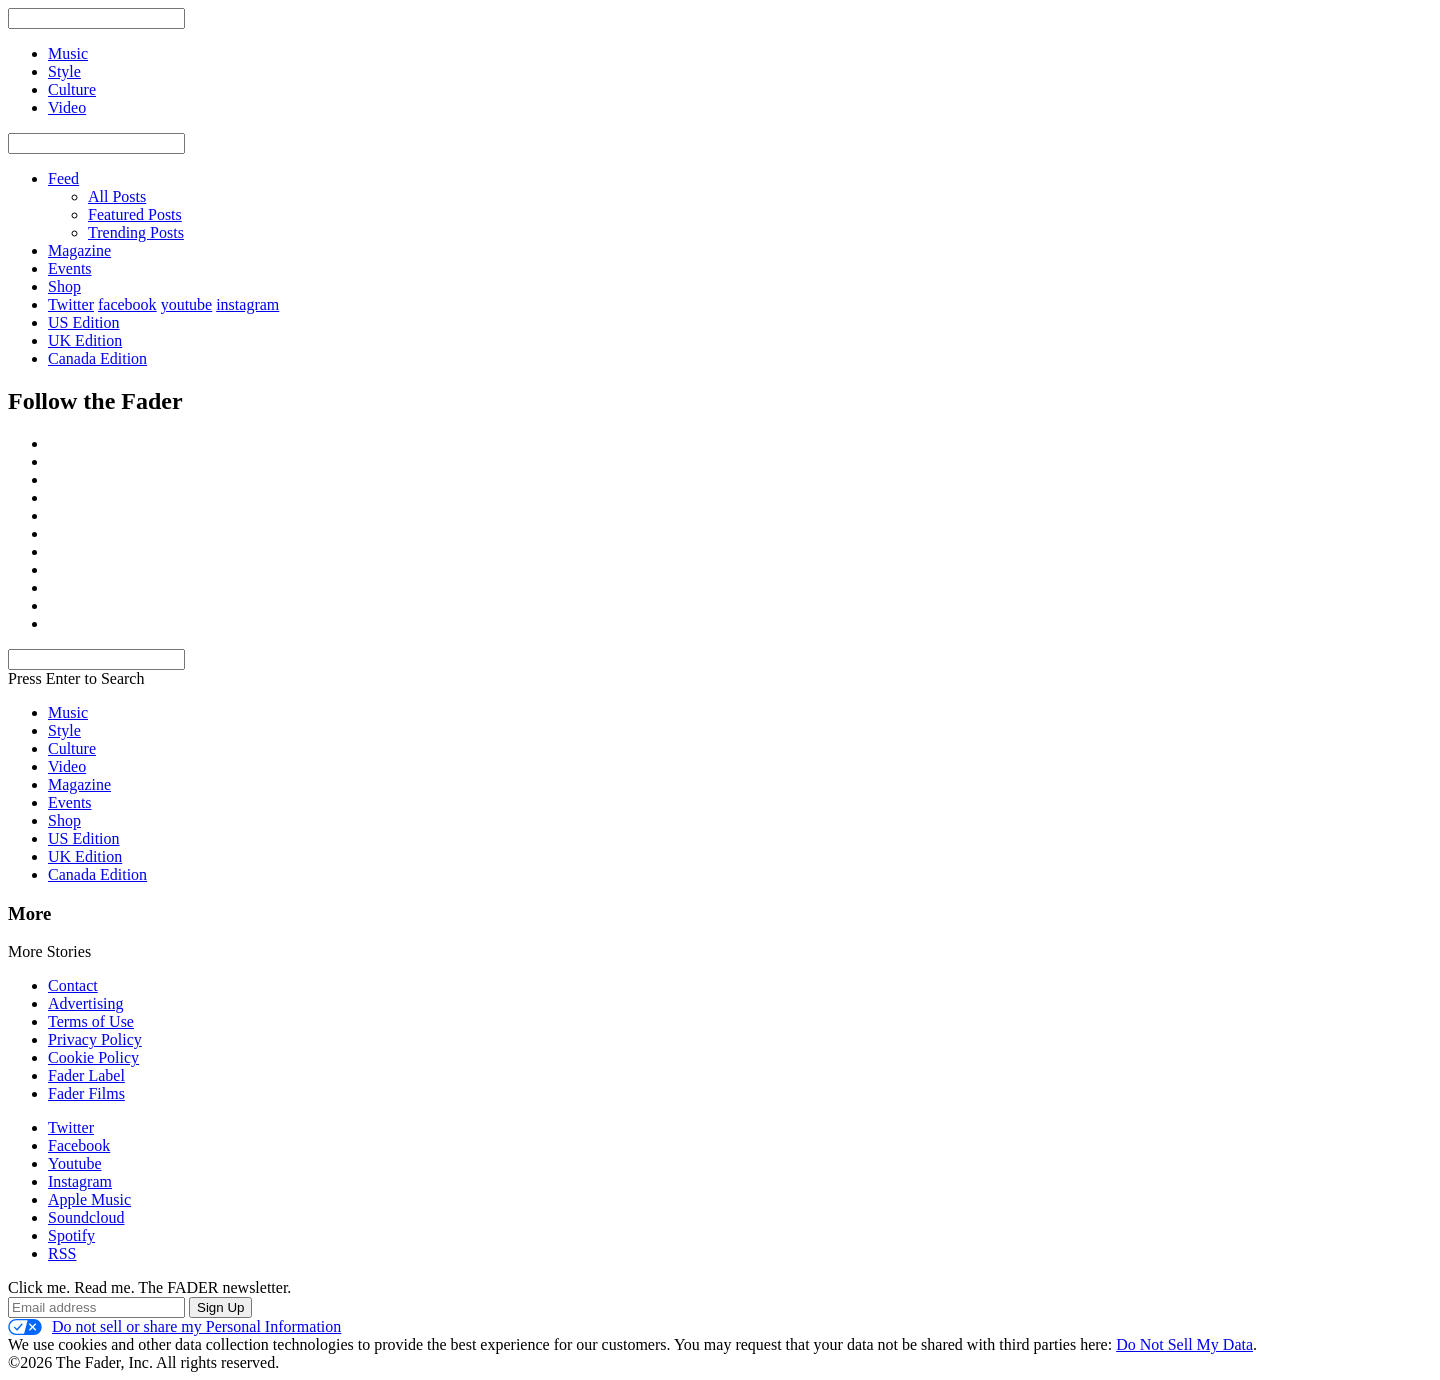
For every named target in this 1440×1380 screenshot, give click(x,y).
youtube (187, 304)
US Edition (84, 322)
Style (64, 730)
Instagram (80, 1181)
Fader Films (86, 1093)
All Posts (117, 196)
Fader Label (86, 1075)
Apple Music (89, 1199)
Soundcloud (86, 1217)
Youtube (75, 1163)
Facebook (79, 1145)
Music (68, 712)
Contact (73, 985)
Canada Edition (97, 358)
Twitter (71, 304)
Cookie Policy (93, 1057)
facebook (127, 304)
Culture (72, 748)
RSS (62, 1253)
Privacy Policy (95, 1039)
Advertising (86, 1003)
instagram (247, 304)
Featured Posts (135, 214)
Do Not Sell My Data (1184, 1344)
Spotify (71, 1235)
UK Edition (85, 340)
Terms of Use (91, 1021)
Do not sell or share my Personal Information (174, 1327)
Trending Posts (136, 232)
